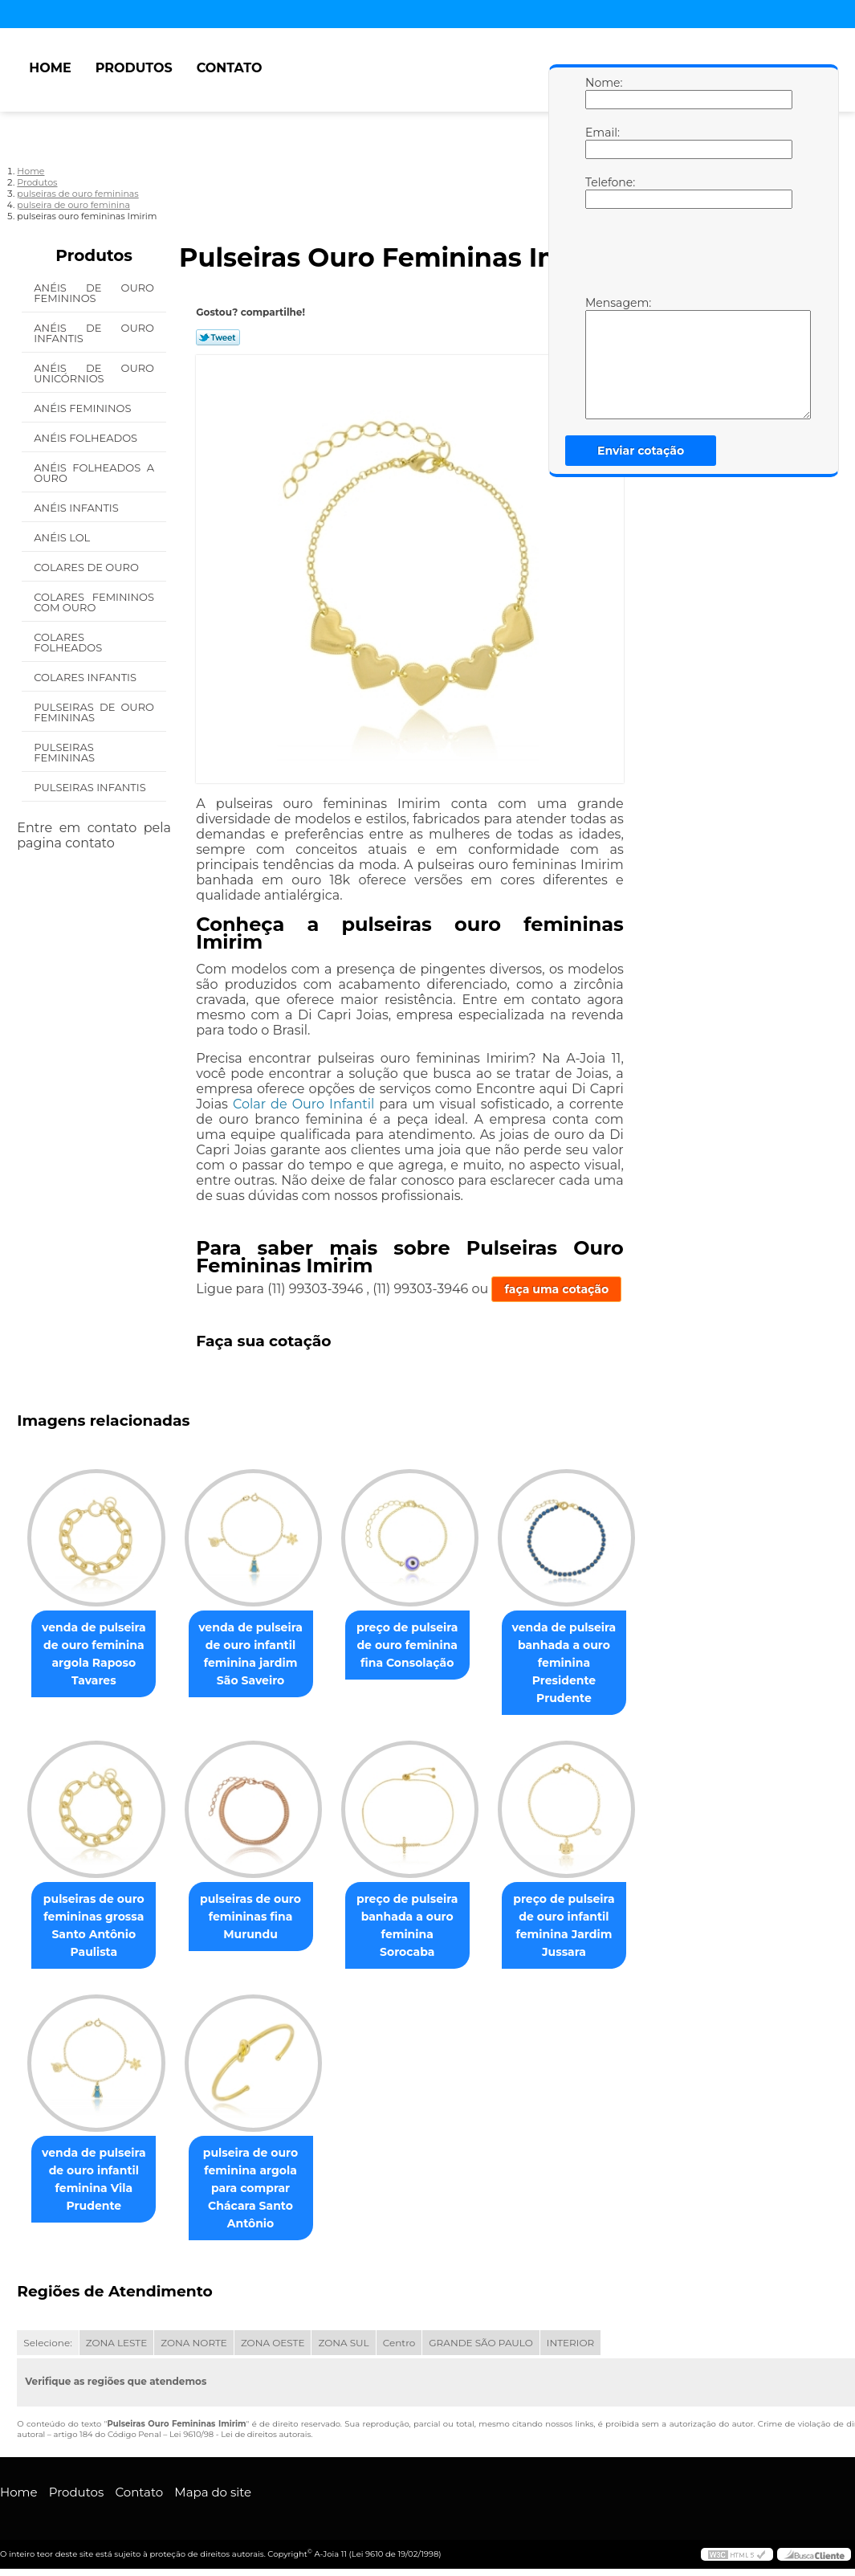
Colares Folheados (69, 642)
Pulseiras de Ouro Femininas (94, 712)
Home (50, 68)
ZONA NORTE (194, 2346)
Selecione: (47, 2346)
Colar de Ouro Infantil (303, 1104)
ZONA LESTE (117, 2346)
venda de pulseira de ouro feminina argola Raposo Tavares (97, 1654)
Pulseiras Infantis (91, 787)
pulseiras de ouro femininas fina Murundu (260, 1918)
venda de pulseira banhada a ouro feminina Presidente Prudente (587, 1663)
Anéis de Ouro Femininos (94, 292)
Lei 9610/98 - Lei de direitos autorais (240, 2437)
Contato (230, 68)
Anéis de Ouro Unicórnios (94, 373)
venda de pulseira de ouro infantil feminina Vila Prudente (97, 2181)
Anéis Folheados (87, 437)
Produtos (134, 68)
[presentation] (687, 256)
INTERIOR (570, 2346)
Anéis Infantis (77, 507)
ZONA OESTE (273, 2346)
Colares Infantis (86, 677)
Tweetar (218, 337)
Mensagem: (601, 357)
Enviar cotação (640, 450)
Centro (399, 2346)
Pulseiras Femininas (65, 752)
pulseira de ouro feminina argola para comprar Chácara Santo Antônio (260, 2190)
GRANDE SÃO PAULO (480, 2346)
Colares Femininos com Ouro (94, 602)
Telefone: (601, 192)
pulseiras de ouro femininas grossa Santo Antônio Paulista (97, 1927)
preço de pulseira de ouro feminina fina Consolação (423, 1646)
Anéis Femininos (84, 408)
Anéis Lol (63, 537)
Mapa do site (212, 2494)
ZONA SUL (343, 2346)
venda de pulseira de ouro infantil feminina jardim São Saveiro (260, 1654)
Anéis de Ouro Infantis (94, 333)
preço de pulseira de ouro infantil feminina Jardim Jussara (586, 1927)
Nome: (601, 92)
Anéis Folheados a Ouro (94, 472)
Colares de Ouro (87, 567)
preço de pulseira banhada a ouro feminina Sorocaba (423, 1918)
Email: (601, 142)
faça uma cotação (556, 1289)
